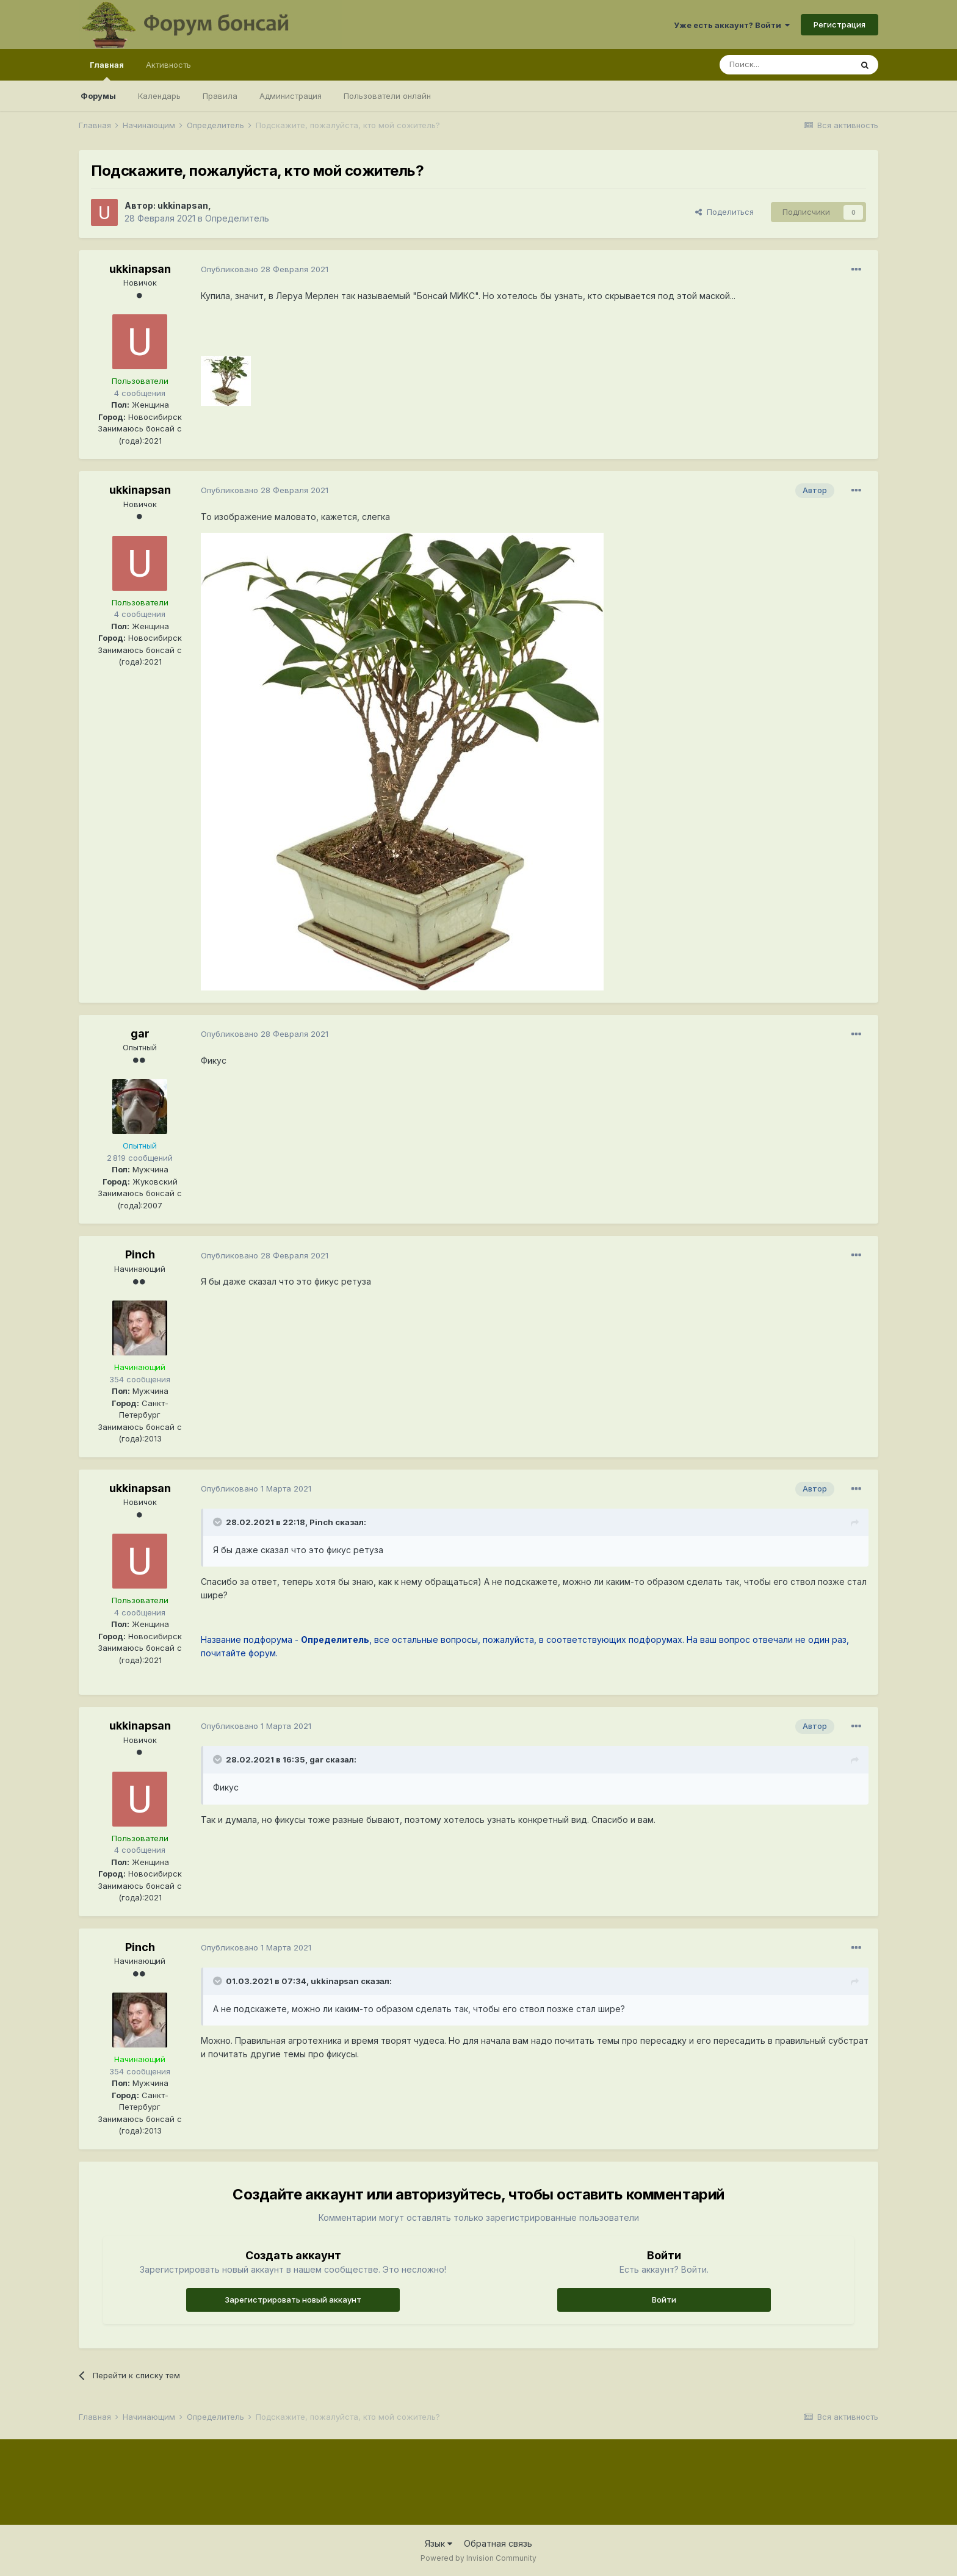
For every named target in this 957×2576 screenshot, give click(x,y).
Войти (664, 2299)
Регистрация (839, 24)
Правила (220, 96)
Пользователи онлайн (387, 96)
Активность (168, 65)
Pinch (140, 1254)
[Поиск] (785, 64)
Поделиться (724, 212)
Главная (107, 70)
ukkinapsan (182, 205)
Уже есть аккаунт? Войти (732, 25)
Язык (438, 2543)
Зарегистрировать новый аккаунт (293, 2299)
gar (140, 1033)
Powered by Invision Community (478, 2558)
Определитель (237, 218)
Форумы (98, 96)
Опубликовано (264, 269)
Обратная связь (498, 2543)
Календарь (159, 96)
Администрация (290, 96)
